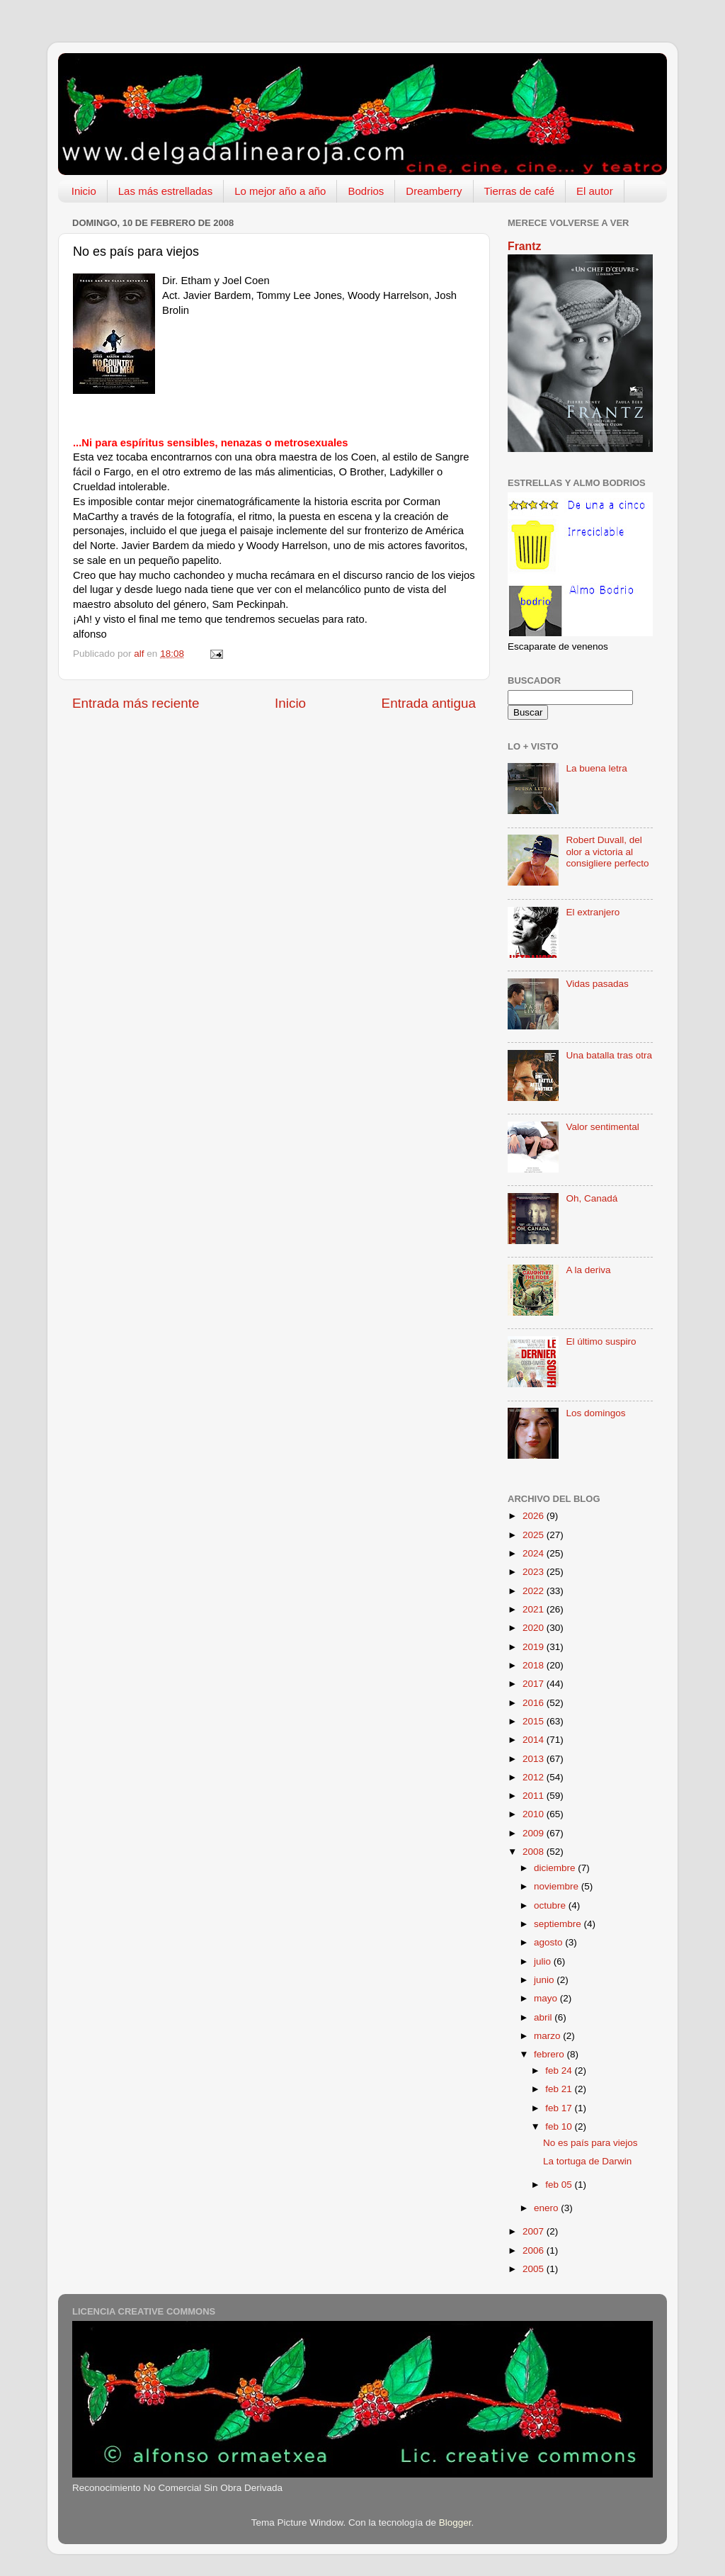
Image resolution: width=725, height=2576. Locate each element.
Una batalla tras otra (609, 1055)
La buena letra (596, 768)
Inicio (84, 191)
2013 (535, 1758)
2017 (535, 1683)
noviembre (557, 1886)
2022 (535, 1591)
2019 (535, 1647)
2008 (535, 1851)
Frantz (524, 246)
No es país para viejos (590, 2142)
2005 (535, 2269)
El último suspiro (601, 1341)
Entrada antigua (429, 703)
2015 (535, 1721)
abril (544, 2017)
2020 (535, 1627)
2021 (535, 1609)
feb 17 (559, 2108)
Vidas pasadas (597, 983)
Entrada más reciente (136, 703)
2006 (535, 2250)
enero (547, 2208)
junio (545, 1980)
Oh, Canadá (591, 1198)
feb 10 (559, 2126)
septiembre (559, 1924)
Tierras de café (519, 191)
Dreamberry (434, 191)
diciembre (556, 1868)
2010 (535, 1814)
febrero (550, 2054)
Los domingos (595, 1413)
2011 (535, 1795)
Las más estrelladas (165, 191)
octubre (551, 1905)
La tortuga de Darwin (587, 2161)
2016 (535, 1702)
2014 (535, 1739)
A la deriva (588, 1270)
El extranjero (593, 912)
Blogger (455, 2522)
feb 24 (559, 2070)
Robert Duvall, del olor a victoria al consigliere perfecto (607, 851)
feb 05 (559, 2184)
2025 (535, 1535)
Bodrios (366, 191)
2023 (535, 1571)
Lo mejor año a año (280, 191)
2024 (535, 1553)
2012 (535, 1777)
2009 (535, 1833)
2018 (535, 1665)
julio (544, 1961)
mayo (547, 1998)
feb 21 (559, 2089)
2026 (535, 1515)
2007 (535, 2231)
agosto (549, 1942)
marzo (548, 2035)
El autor (594, 191)
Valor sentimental (602, 1127)
